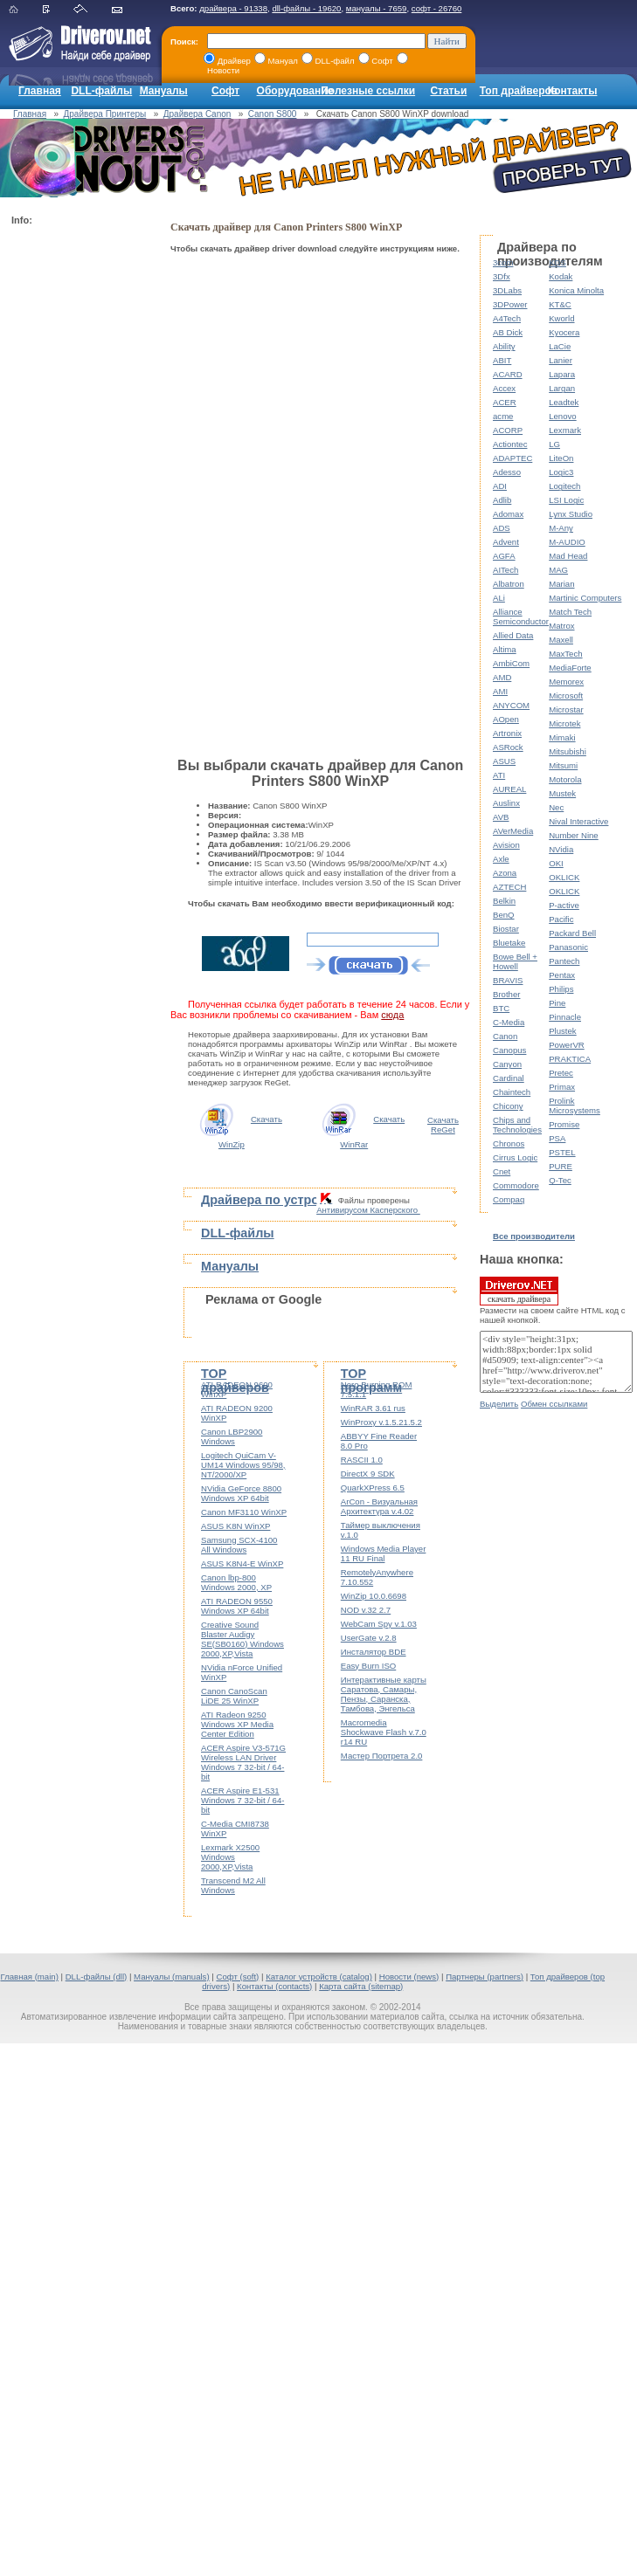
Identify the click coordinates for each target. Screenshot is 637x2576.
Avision (506, 845)
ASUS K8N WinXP (235, 1526)
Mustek (562, 793)
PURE (560, 1166)
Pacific (561, 919)
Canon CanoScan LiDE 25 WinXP (234, 1695)
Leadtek (563, 402)
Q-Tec (560, 1180)
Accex (504, 388)
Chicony (508, 1106)
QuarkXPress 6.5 (373, 1487)
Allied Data (513, 635)
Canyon (507, 1064)
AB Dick (508, 332)
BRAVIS (508, 980)
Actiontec (510, 444)
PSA (557, 1138)
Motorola (565, 779)
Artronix (507, 733)
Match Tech (570, 611)
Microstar (566, 709)
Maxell (561, 639)
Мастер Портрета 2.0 (382, 1755)
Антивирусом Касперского (368, 1210)
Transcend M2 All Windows (233, 1885)
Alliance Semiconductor (521, 616)
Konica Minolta (576, 290)
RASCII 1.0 (362, 1459)
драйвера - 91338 (233, 8)
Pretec (561, 1073)
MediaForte (570, 667)
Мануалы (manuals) (172, 1976)
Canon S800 (272, 114)
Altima (504, 649)
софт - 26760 (437, 8)
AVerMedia (513, 831)
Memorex (566, 681)
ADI (500, 486)
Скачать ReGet (443, 1124)
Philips (561, 989)
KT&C (560, 304)
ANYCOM (511, 705)
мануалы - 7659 (376, 8)
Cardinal (508, 1078)
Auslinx (506, 803)
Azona (504, 873)
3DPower (510, 304)
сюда (392, 1014)
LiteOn (561, 458)
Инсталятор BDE (373, 1651)
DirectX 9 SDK (368, 1473)
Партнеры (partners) (484, 1976)
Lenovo (562, 416)
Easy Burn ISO (368, 1665)
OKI (556, 863)
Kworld (561, 318)
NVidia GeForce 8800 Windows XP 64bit (241, 1493)
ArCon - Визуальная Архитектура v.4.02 (379, 1506)
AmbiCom (511, 663)
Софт (225, 91)
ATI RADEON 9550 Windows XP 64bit (237, 1605)
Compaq (508, 1199)
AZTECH (509, 887)
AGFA (504, 556)
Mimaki (562, 737)
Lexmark (565, 430)
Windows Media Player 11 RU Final (383, 1553)
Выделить (499, 1404)
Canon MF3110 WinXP (244, 1512)
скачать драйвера (519, 1291)
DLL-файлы (101, 91)
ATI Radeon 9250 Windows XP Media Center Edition (237, 1724)
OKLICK (564, 877)
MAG (558, 570)
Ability (504, 346)
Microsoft (566, 695)
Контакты (573, 91)
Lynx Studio (570, 514)
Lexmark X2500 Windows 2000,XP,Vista (230, 1856)
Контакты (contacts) (274, 1986)
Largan (562, 388)
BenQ (504, 915)
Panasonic (568, 947)
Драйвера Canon (197, 114)
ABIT (502, 360)
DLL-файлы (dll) (97, 1976)
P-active (564, 905)
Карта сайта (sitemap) (361, 1986)
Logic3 (561, 472)
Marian (561, 584)
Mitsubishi (567, 751)
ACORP (508, 430)
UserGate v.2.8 (369, 1638)
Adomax (508, 514)
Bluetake (509, 942)
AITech (505, 570)
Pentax (562, 975)
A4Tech (507, 318)
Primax (562, 1087)
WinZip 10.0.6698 (373, 1596)
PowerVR (567, 1045)
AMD (502, 677)
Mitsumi (563, 765)
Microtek (564, 723)
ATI (499, 775)
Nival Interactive (578, 821)
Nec (556, 807)
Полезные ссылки (368, 91)
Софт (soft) (237, 1976)
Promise (564, 1124)
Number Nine (574, 835)
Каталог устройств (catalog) (319, 1976)
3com (503, 262)
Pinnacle (565, 1017)
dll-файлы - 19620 (306, 8)
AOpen (506, 719)
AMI (500, 691)
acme (503, 416)
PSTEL (562, 1152)
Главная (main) (29, 1976)
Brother (506, 994)
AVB (501, 817)
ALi (499, 598)
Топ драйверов (518, 91)
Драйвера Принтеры (105, 114)
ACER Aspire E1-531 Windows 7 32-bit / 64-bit (242, 1800)
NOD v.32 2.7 (366, 1610)
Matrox (561, 625)
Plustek (562, 1031)
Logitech (564, 486)
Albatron (508, 584)
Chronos (508, 1143)
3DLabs (507, 290)
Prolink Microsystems (574, 1105)
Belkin (504, 901)
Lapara (562, 374)
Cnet (501, 1171)
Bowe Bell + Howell (515, 961)
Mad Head (568, 556)
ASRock (508, 747)
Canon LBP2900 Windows (231, 1436)
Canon (505, 1036)
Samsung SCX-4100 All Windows (239, 1544)
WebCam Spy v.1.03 (379, 1624)
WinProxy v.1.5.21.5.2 (381, 1422)
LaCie (560, 346)
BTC (501, 1008)
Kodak (560, 276)
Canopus (509, 1050)
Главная (39, 91)
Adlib (502, 500)
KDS (557, 262)
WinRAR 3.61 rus (373, 1408)
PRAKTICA (570, 1059)
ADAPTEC (512, 458)
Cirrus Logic (515, 1157)
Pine (557, 1003)
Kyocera (564, 332)
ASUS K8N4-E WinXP (242, 1563)
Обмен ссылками (554, 1404)
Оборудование (295, 91)
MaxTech (565, 653)
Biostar (506, 928)
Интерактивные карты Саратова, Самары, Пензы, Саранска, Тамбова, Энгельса (383, 1694)
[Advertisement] (81, 494)
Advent (506, 542)
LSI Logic (566, 500)
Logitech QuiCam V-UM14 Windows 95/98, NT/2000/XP (243, 1464)
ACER (504, 402)
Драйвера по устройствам (282, 1200)
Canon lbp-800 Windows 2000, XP (236, 1582)
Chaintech (511, 1092)
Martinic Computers (585, 598)
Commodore (516, 1185)
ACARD (508, 374)
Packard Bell (572, 933)
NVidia (561, 849)
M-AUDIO (567, 542)
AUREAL (509, 789)
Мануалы (164, 91)
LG (554, 444)
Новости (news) (409, 1976)
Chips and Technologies (517, 1124)
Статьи (448, 91)
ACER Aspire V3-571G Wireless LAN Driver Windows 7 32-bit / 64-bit (243, 1762)
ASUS (504, 761)
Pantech (564, 961)
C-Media (508, 1022)
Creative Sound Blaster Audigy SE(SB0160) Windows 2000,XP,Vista (242, 1639)
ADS (501, 528)
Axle (501, 859)
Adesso (507, 472)
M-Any (561, 528)
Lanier (560, 360)
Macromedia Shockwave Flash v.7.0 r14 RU (383, 1732)
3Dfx (501, 276)
